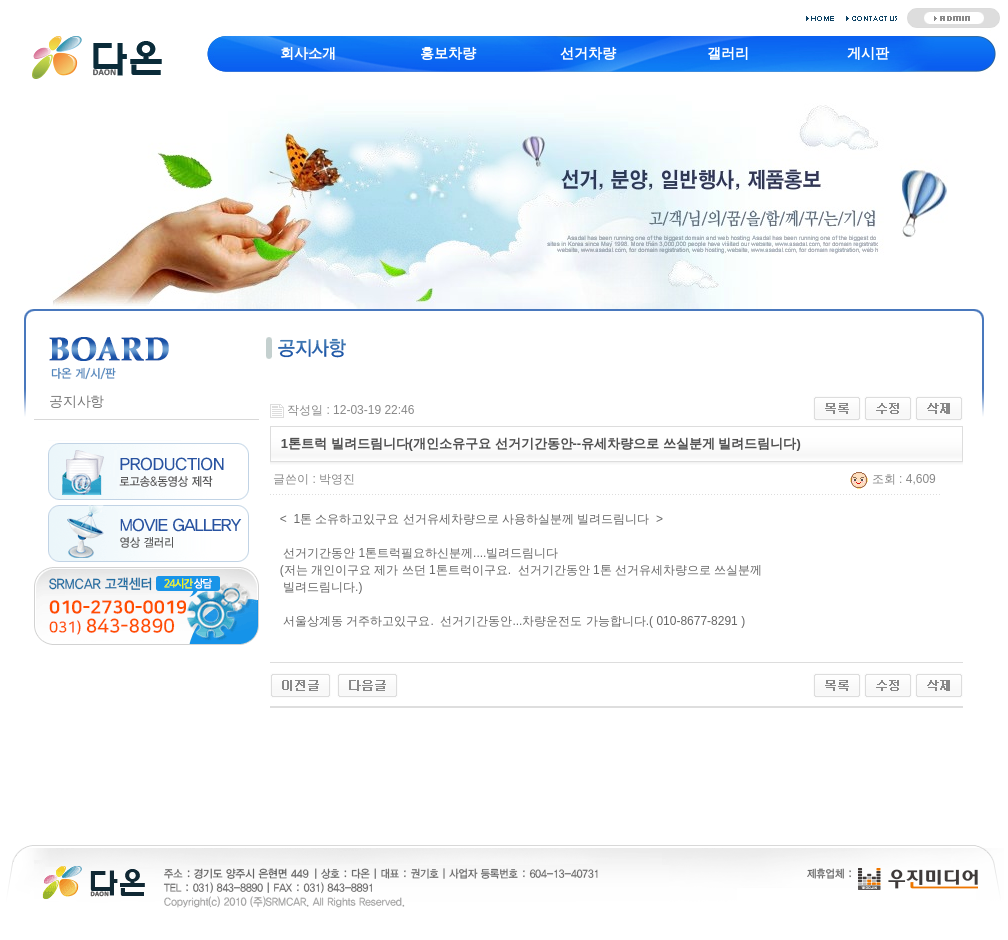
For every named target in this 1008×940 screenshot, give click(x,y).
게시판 (868, 53)
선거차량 (588, 53)
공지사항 (76, 401)
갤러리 (728, 53)
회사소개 (308, 53)
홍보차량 (448, 53)
